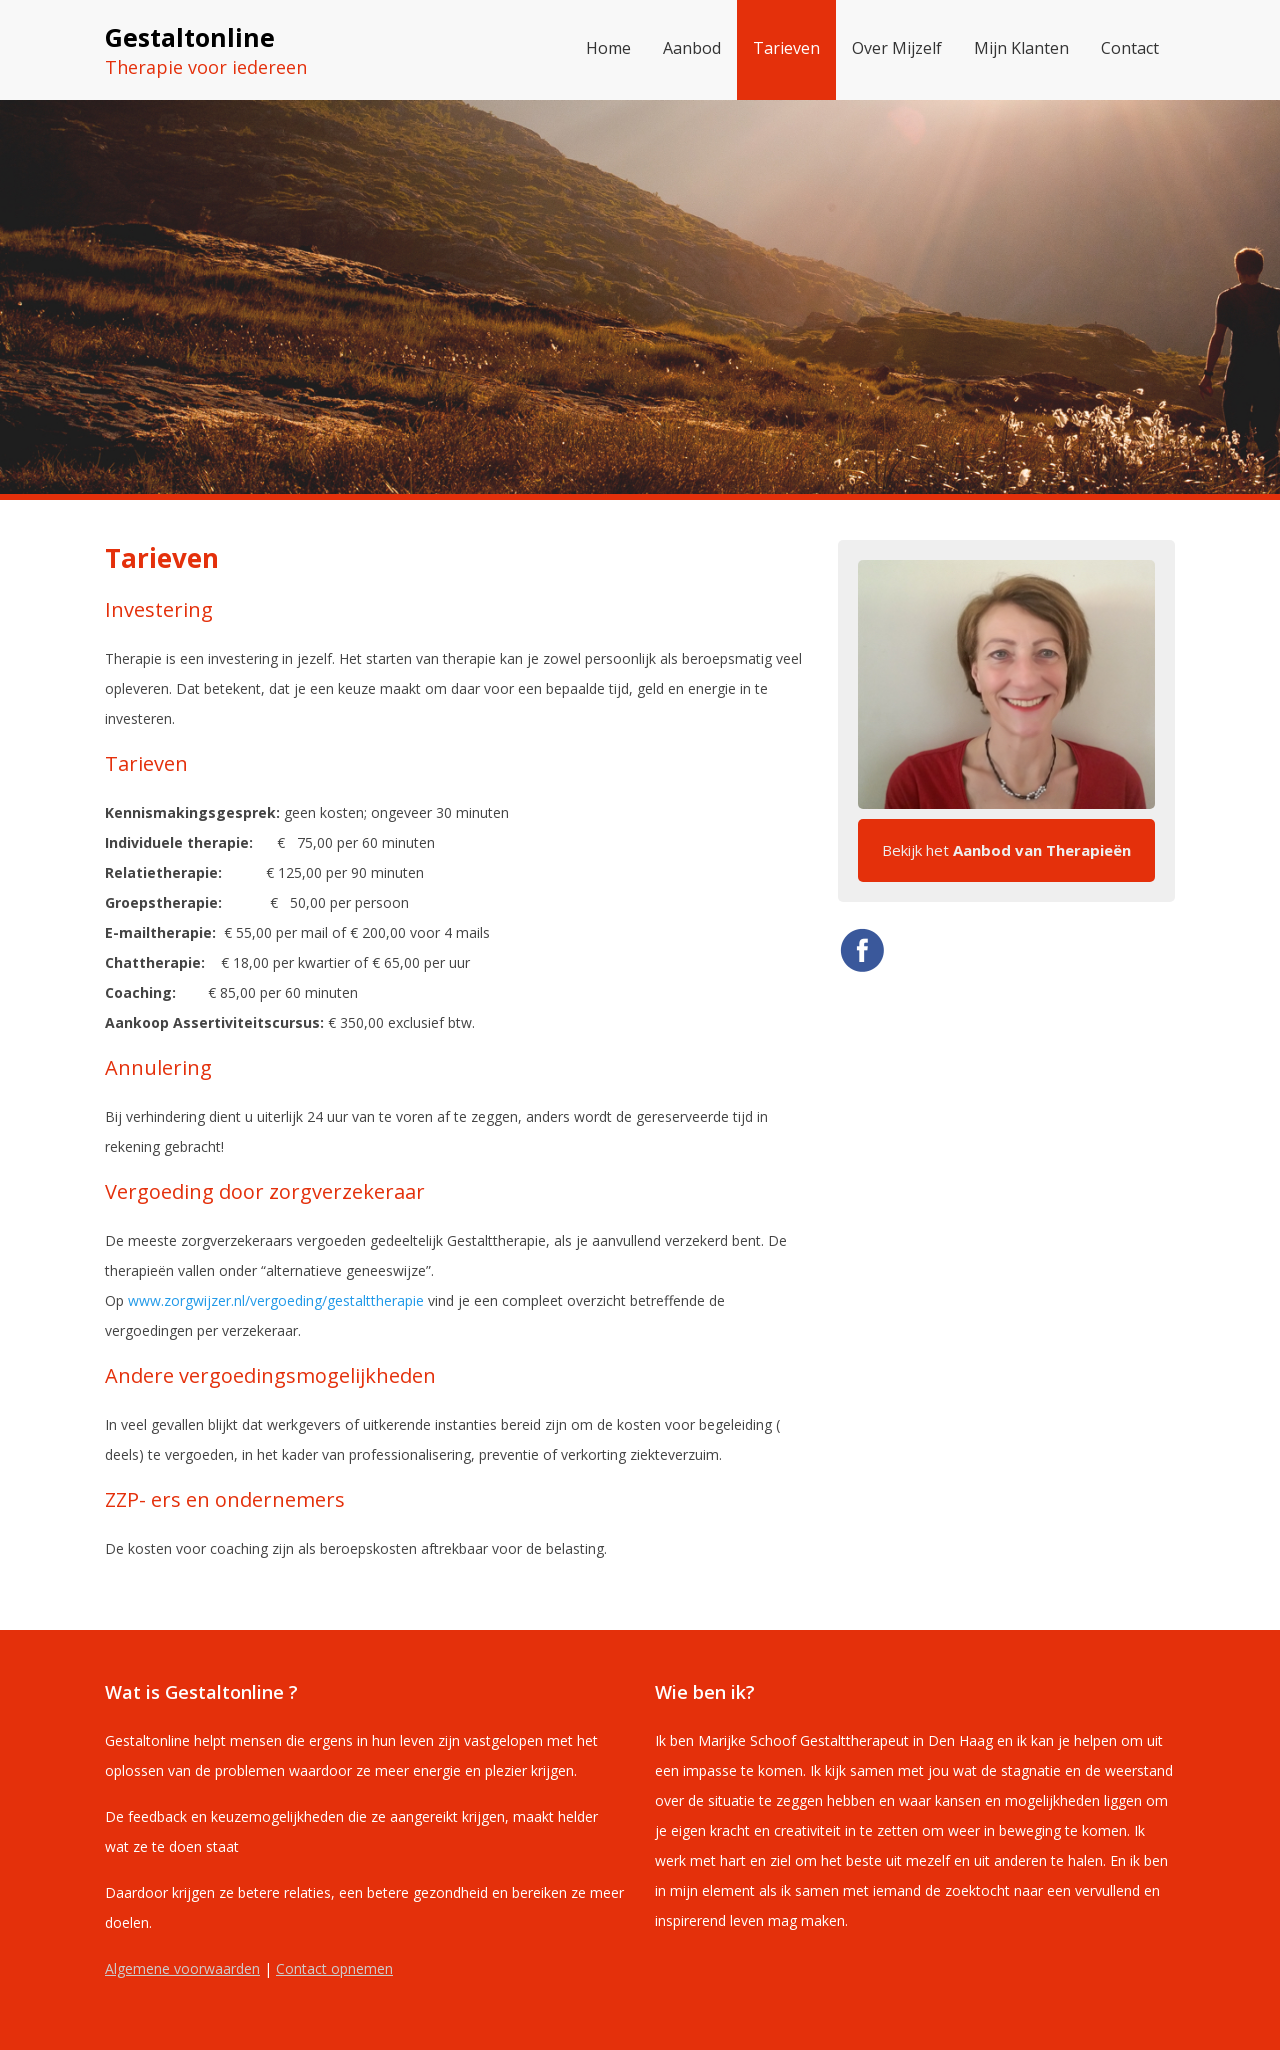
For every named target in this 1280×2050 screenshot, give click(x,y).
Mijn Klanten (1021, 48)
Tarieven (786, 48)
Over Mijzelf (897, 48)
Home (608, 48)
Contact (1130, 48)
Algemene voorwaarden (182, 1968)
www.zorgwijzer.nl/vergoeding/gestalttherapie (276, 1300)
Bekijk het (1006, 850)
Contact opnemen (334, 1968)
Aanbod (692, 48)
